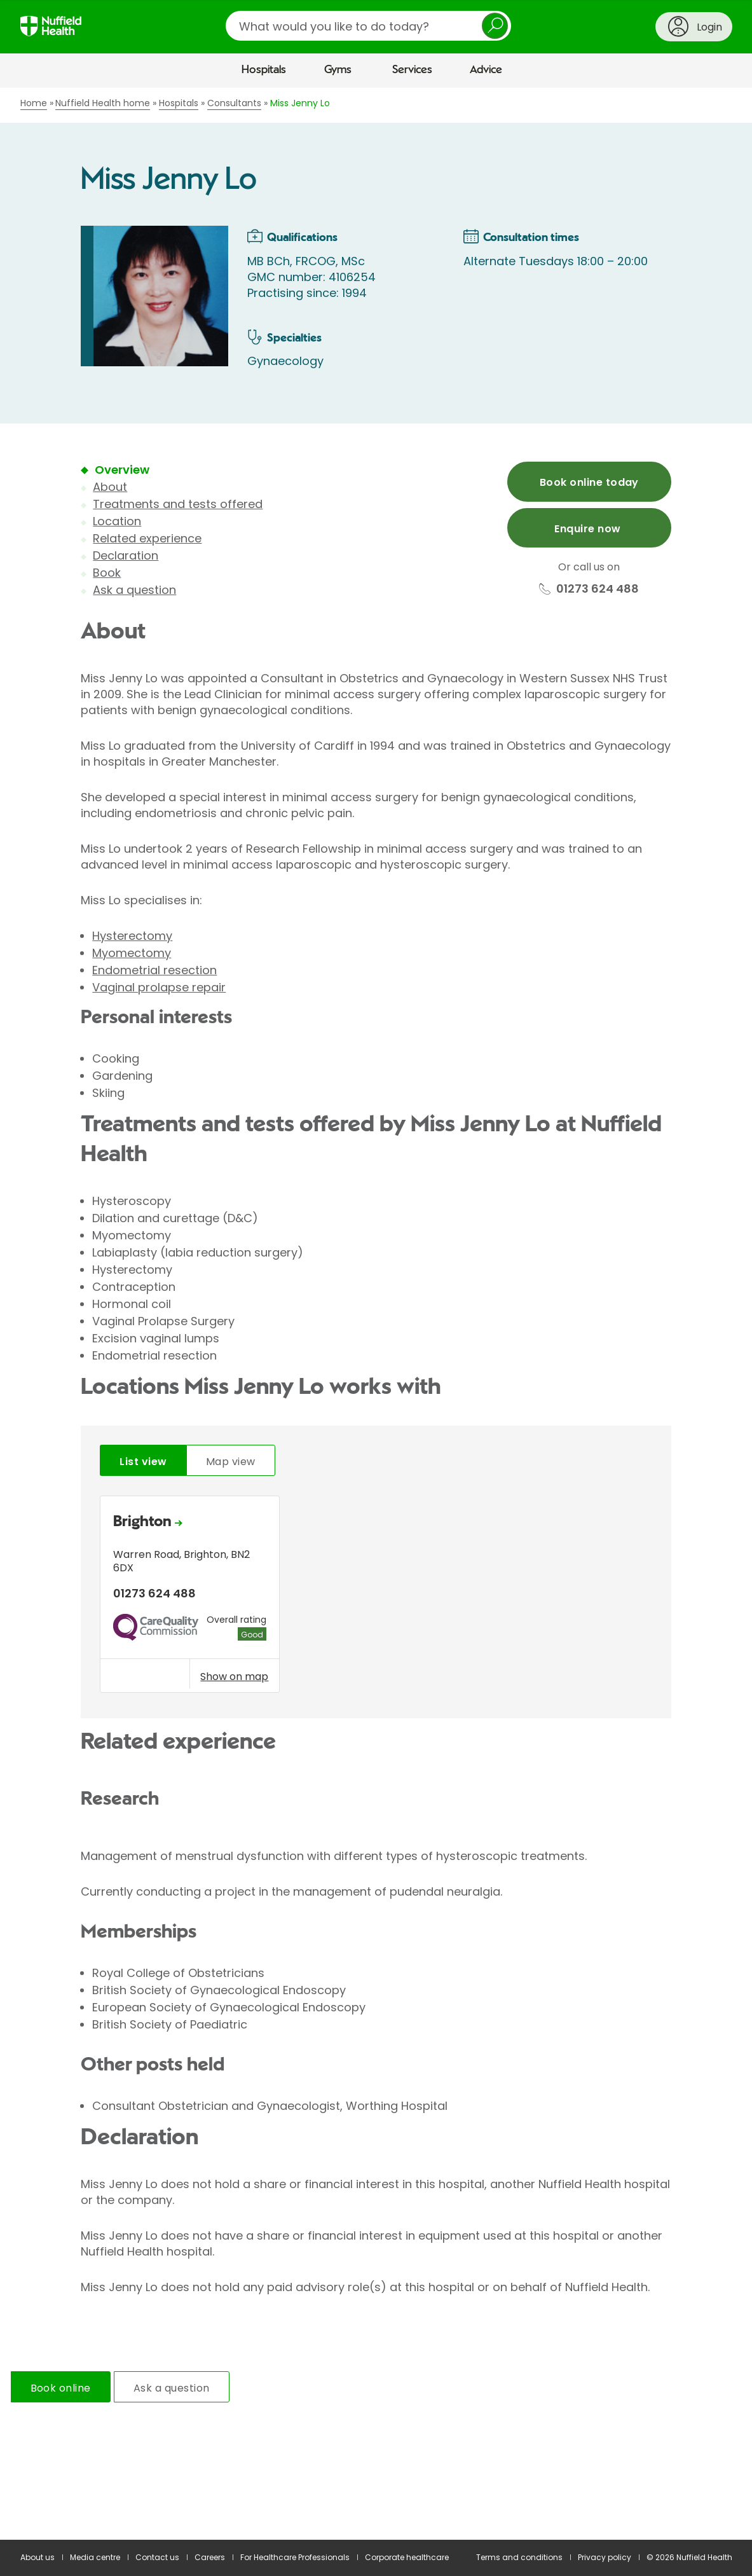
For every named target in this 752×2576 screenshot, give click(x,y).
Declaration (125, 555)
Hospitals (264, 70)
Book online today (589, 482)
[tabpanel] (376, 1598)
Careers (210, 2557)
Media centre (95, 2557)
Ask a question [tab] (171, 2388)
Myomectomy (131, 953)
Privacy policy (604, 2557)
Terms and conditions (519, 2557)
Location (117, 521)
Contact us (157, 2557)
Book (107, 573)
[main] (376, 1314)
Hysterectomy (132, 936)
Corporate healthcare (407, 2557)
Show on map (234, 1676)
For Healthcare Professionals (295, 2557)
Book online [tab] (61, 2388)
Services (412, 70)
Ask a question (134, 590)
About (110, 487)
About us (37, 2557)
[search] (368, 26)
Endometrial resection (154, 970)
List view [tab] (143, 1461)
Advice (486, 70)
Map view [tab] (231, 1461)
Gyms (338, 70)
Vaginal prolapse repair (159, 987)
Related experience (147, 538)
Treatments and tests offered (178, 504)
